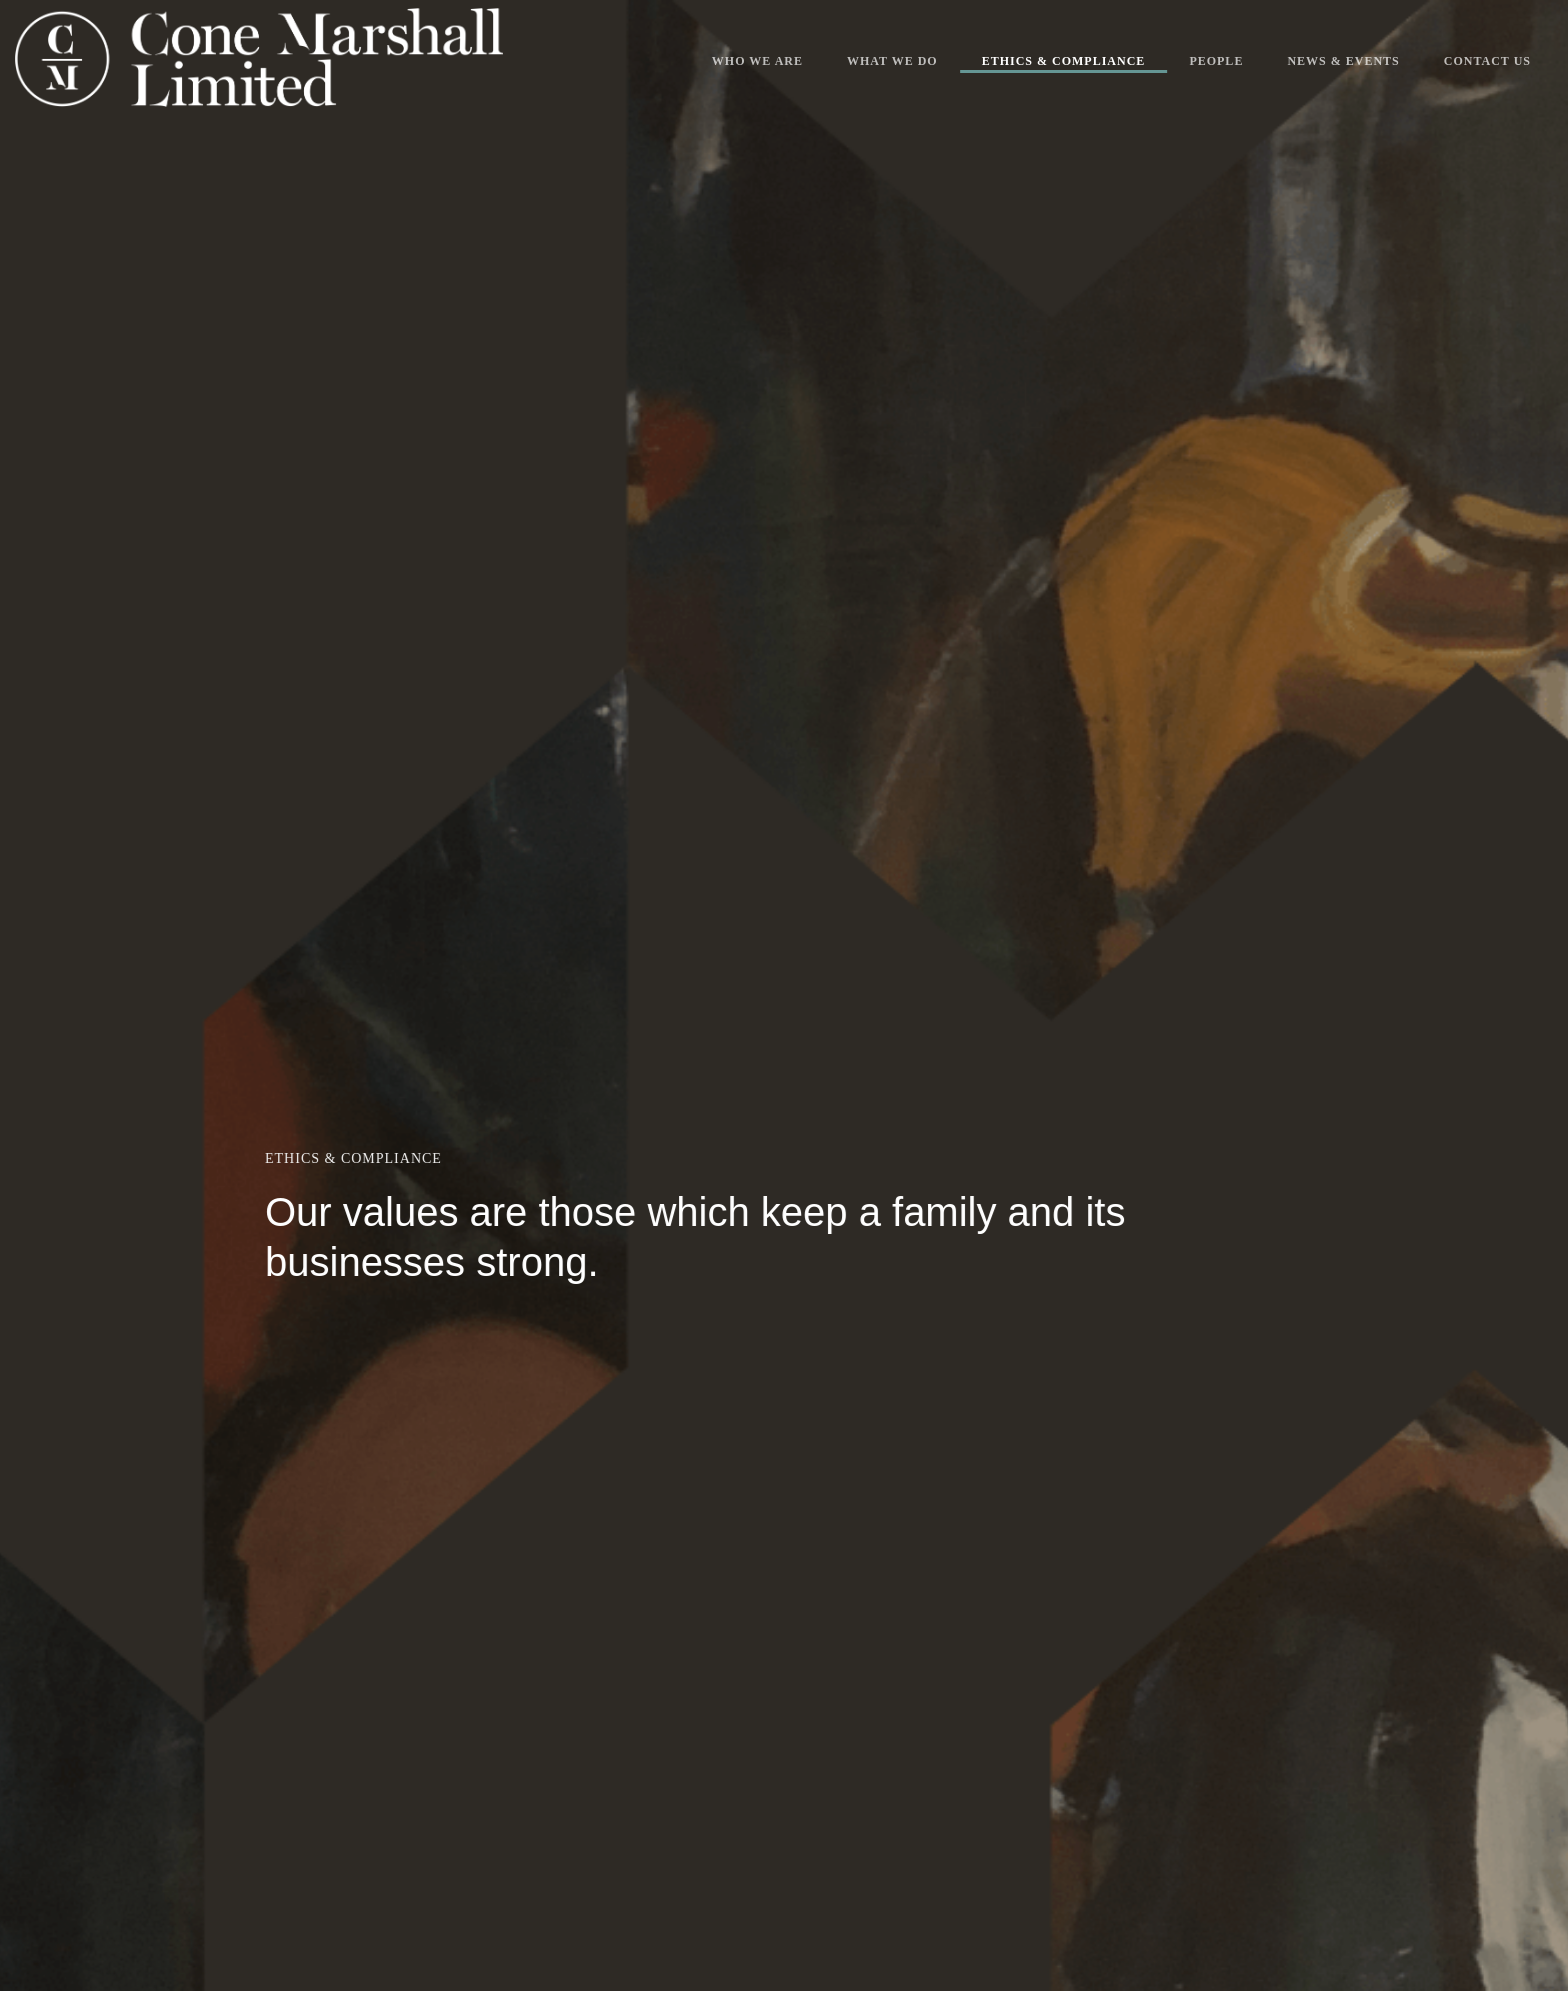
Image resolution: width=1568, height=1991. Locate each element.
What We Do (892, 61)
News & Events (1343, 61)
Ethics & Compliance (1064, 61)
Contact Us (1487, 61)
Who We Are (757, 61)
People (1216, 61)
